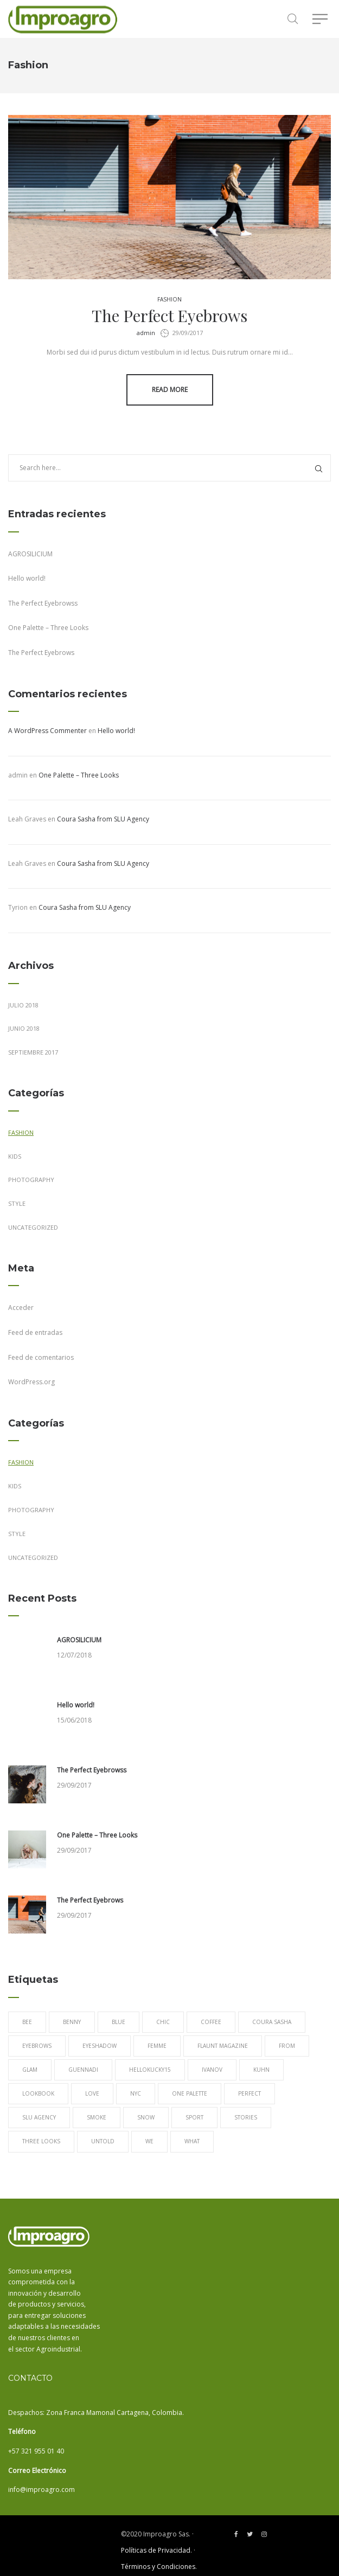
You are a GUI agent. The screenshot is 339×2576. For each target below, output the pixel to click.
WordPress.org (31, 1381)
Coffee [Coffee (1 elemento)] (211, 2022)
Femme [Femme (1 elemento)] (157, 2046)
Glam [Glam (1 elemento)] (29, 2069)
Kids (14, 1156)
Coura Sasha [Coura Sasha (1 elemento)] (271, 2022)
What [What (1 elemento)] (192, 2141)
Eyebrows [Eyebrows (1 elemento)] (37, 2046)
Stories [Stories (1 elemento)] (245, 2117)
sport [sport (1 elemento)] (194, 2117)
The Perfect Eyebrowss (43, 603)
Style (16, 1203)
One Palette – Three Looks (48, 627)
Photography (31, 1179)
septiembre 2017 (33, 1052)
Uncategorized (33, 1227)
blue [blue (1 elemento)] (118, 2022)
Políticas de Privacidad (155, 2550)
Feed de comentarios (41, 1357)
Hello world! (27, 578)
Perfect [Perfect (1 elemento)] (249, 2093)
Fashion (169, 299)
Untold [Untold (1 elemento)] (102, 2141)
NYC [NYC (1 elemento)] (135, 2093)
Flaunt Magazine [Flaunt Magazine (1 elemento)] (222, 2046)
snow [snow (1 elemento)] (146, 2117)
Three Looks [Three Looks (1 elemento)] (41, 2141)
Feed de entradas (35, 1332)
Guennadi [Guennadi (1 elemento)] (83, 2069)
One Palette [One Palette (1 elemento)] (189, 2093)
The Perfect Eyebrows (169, 315)
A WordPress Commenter (47, 730)
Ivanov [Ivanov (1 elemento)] (212, 2069)
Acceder (21, 1307)
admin (146, 333)
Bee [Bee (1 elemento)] (27, 2022)
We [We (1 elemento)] (149, 2141)
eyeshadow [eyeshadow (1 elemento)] (99, 2046)
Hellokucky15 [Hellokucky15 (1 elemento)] (150, 2069)
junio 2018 (24, 1028)
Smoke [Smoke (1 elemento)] (96, 2117)
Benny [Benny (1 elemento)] (72, 2022)
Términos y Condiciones (158, 2566)
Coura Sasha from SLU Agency (103, 819)
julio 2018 (23, 1005)
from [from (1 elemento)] (287, 2046)
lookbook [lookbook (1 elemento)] (38, 2093)
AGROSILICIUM (30, 553)
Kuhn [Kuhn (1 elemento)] (261, 2069)
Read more (170, 389)
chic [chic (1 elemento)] (163, 2022)
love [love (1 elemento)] (92, 2093)
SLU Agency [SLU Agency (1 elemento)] (39, 2117)
